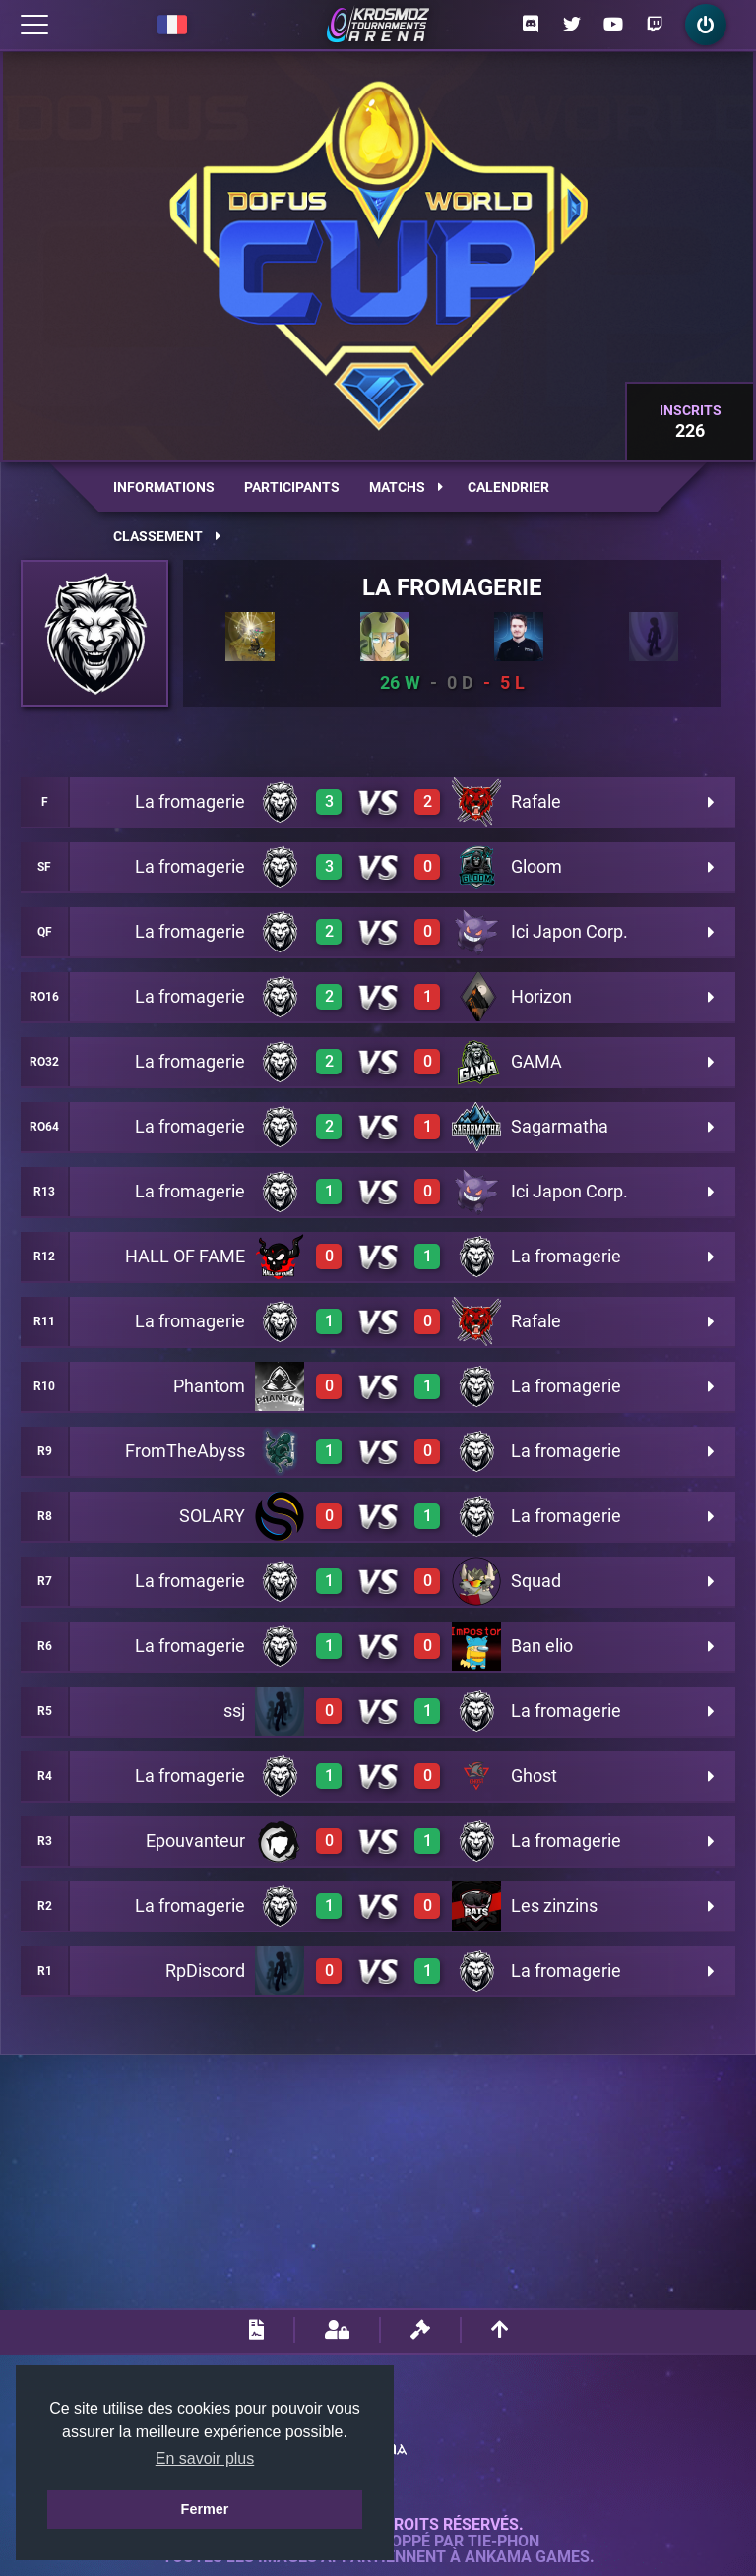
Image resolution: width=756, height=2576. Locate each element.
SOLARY (212, 1515)
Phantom (209, 1386)
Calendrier (508, 487)
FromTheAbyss (185, 1451)
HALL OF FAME (185, 1256)
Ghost (534, 1775)
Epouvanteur (195, 1840)
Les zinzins (554, 1905)
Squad (536, 1580)
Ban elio (542, 1645)
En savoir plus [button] (205, 2458)
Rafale (536, 801)
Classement (166, 536)
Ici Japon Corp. (569, 931)
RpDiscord (205, 1970)
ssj (234, 1710)
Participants (292, 487)
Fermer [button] (205, 2509)
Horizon (541, 996)
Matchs (406, 487)
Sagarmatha (559, 1126)
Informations (164, 487)
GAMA (536, 1061)
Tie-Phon (503, 2541)
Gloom (536, 866)
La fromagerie (452, 587)
